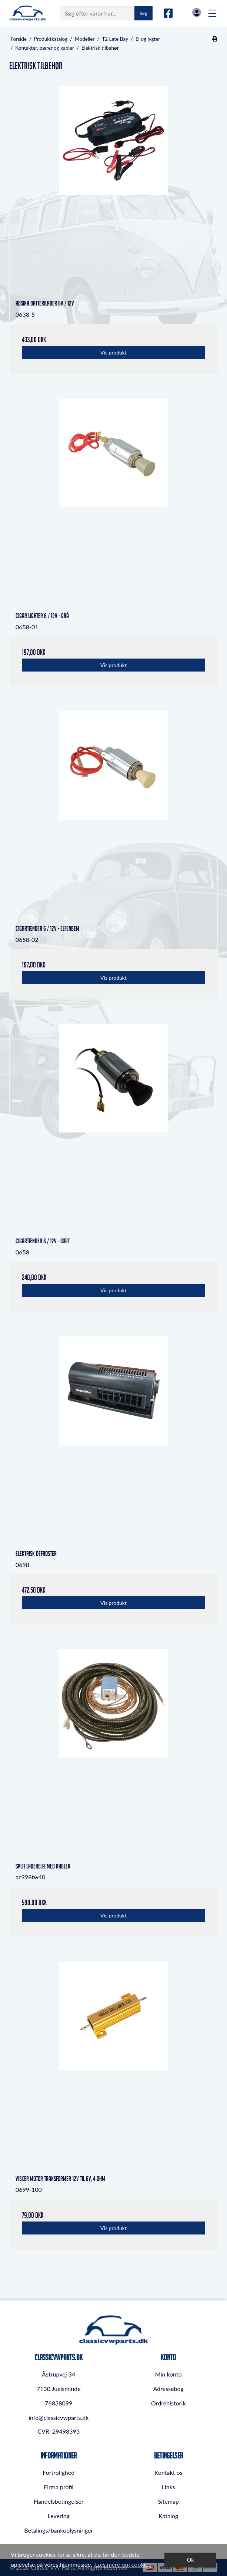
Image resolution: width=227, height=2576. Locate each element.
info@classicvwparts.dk (59, 2417)
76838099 (58, 2403)
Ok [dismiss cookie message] (190, 2560)
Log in (196, 12)
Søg (143, 13)
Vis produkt (113, 352)
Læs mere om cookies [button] (123, 2564)
